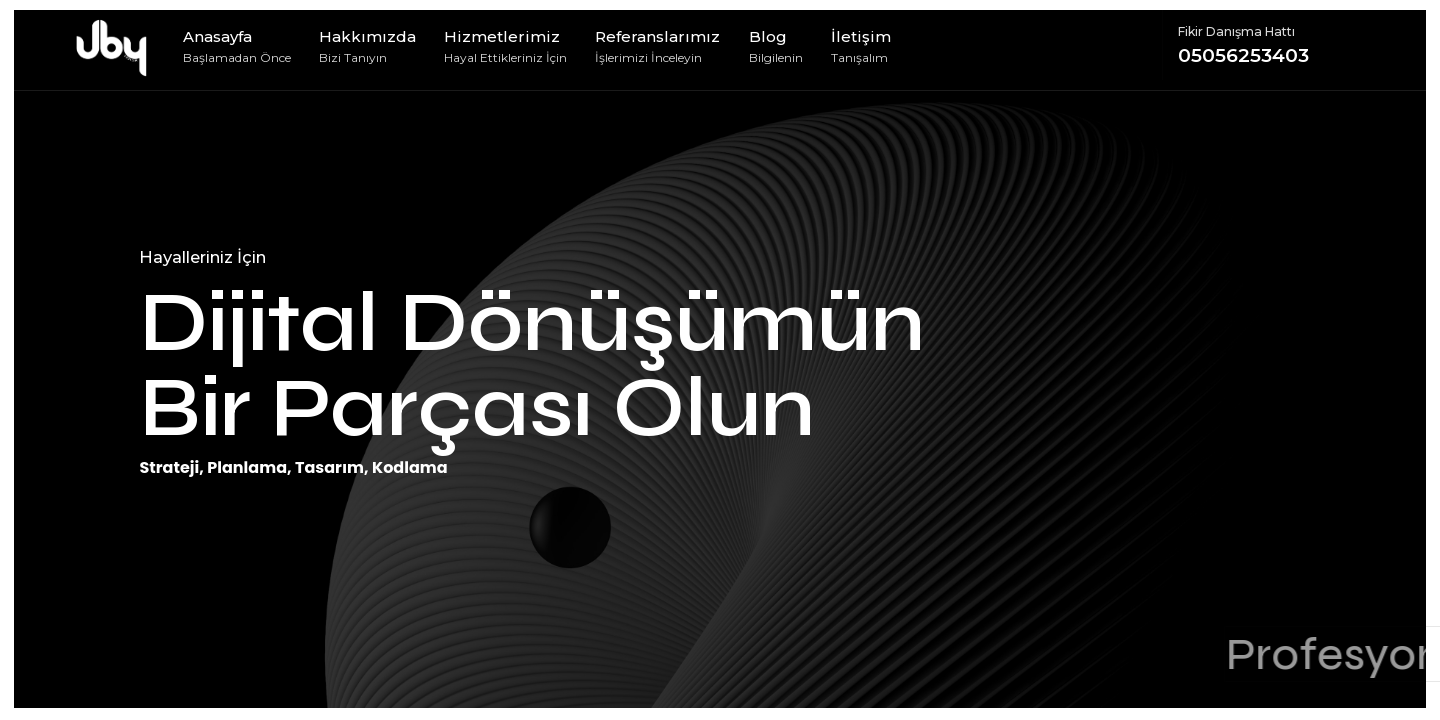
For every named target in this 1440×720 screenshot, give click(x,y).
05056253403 (1273, 45)
